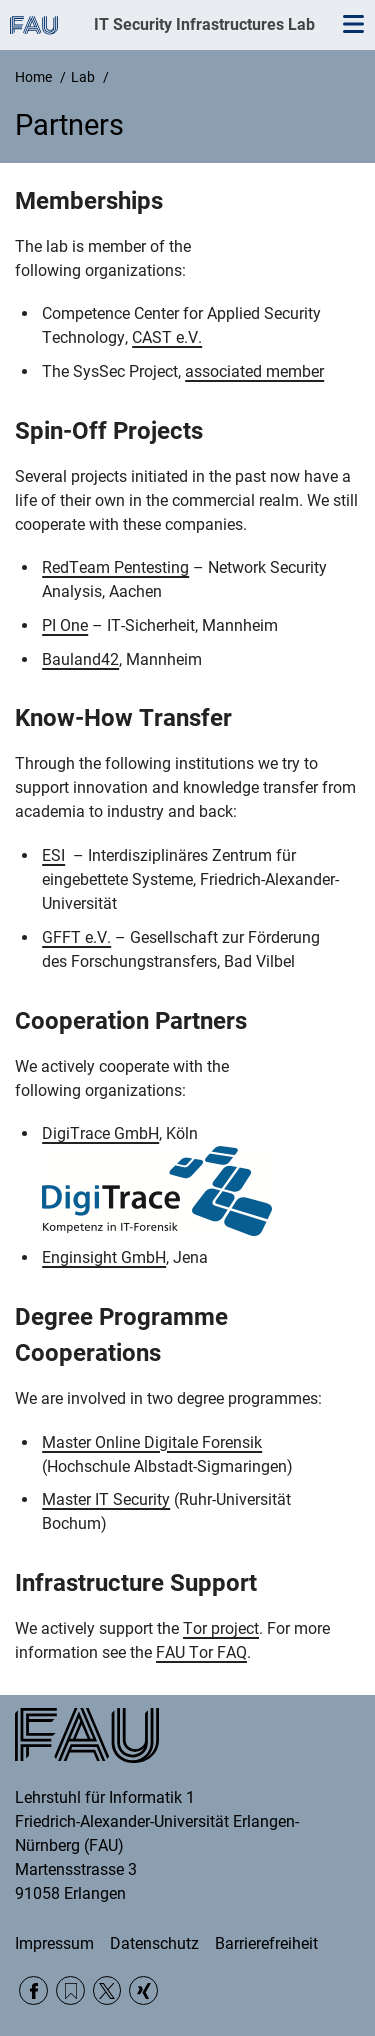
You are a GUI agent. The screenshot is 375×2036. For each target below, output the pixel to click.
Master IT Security (106, 1499)
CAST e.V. (167, 337)
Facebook (33, 1990)
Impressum (54, 1943)
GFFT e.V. (76, 937)
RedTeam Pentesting (115, 567)
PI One (65, 625)
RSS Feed (70, 1990)
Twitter (107, 1990)
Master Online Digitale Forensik (152, 1442)
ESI (53, 855)
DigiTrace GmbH (100, 1133)
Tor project (221, 1628)
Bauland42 (80, 659)
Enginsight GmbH (104, 1257)
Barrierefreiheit (266, 1943)
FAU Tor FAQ (201, 1652)
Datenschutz (154, 1943)
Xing (143, 1990)
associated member (254, 371)
